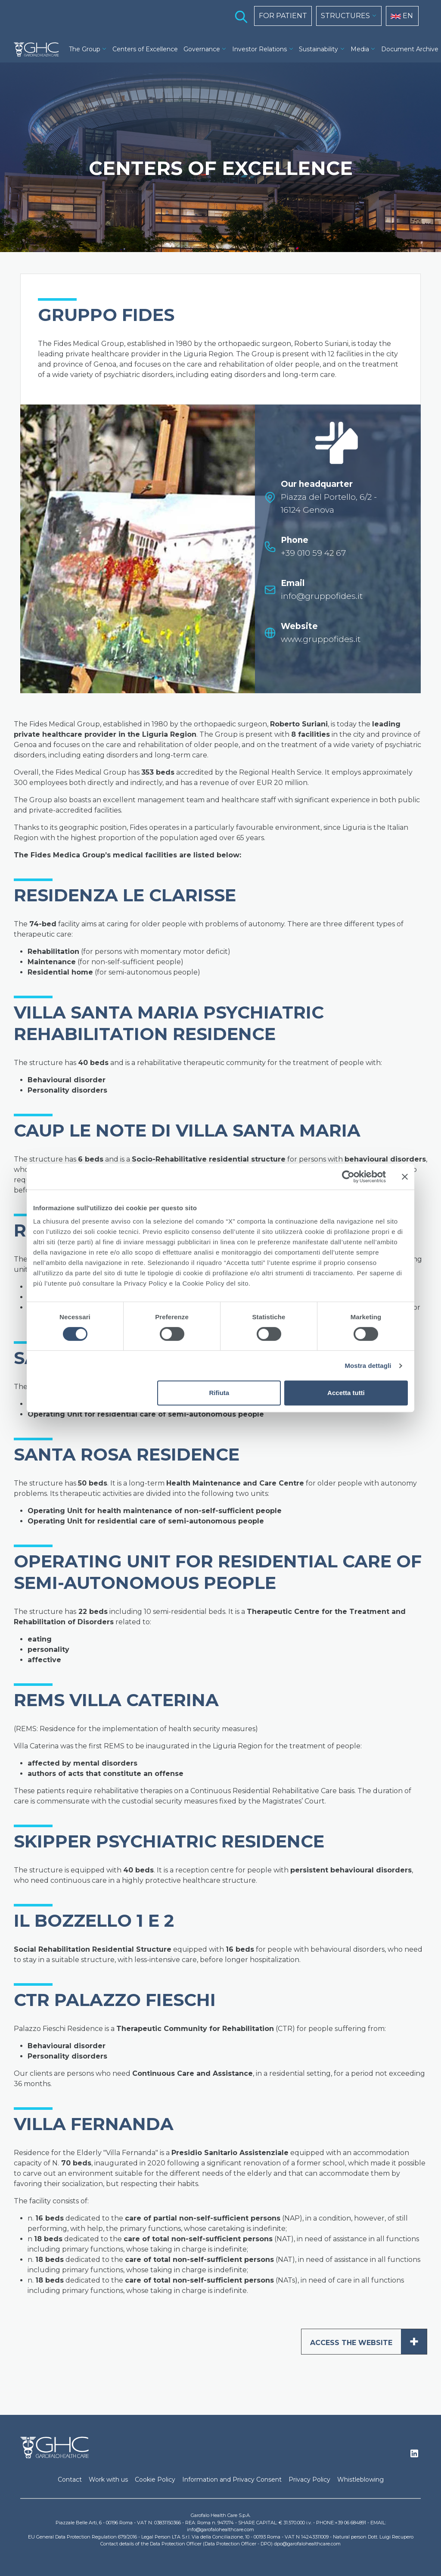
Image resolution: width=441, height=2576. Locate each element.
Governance (201, 49)
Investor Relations (259, 49)
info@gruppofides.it (322, 596)
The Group (84, 49)
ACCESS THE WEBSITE (368, 2341)
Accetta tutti (346, 1392)
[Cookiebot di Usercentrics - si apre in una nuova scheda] (348, 1176)
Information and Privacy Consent (232, 2479)
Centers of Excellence (145, 49)
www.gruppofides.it (320, 639)
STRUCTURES (345, 16)
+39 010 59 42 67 (313, 553)
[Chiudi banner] (405, 1177)
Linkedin (414, 2455)
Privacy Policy (309, 2479)
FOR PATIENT (283, 16)
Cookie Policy (155, 2479)
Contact (70, 2479)
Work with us (108, 2479)
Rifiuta (219, 1392)
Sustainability (318, 49)
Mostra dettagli (368, 1365)
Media (360, 49)
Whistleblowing (360, 2479)
